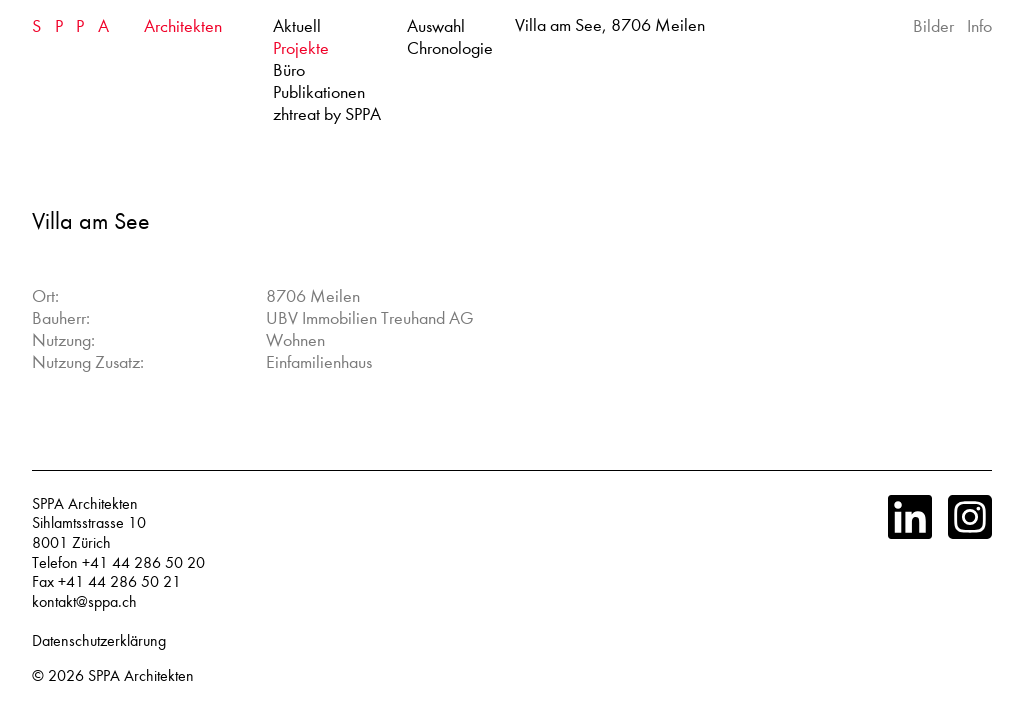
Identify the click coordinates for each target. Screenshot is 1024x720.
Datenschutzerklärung (99, 641)
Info (979, 26)
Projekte (301, 48)
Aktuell (297, 26)
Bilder (933, 26)
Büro (289, 70)
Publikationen (319, 92)
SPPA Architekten (141, 676)
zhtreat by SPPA (327, 114)
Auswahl (436, 26)
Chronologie (450, 48)
